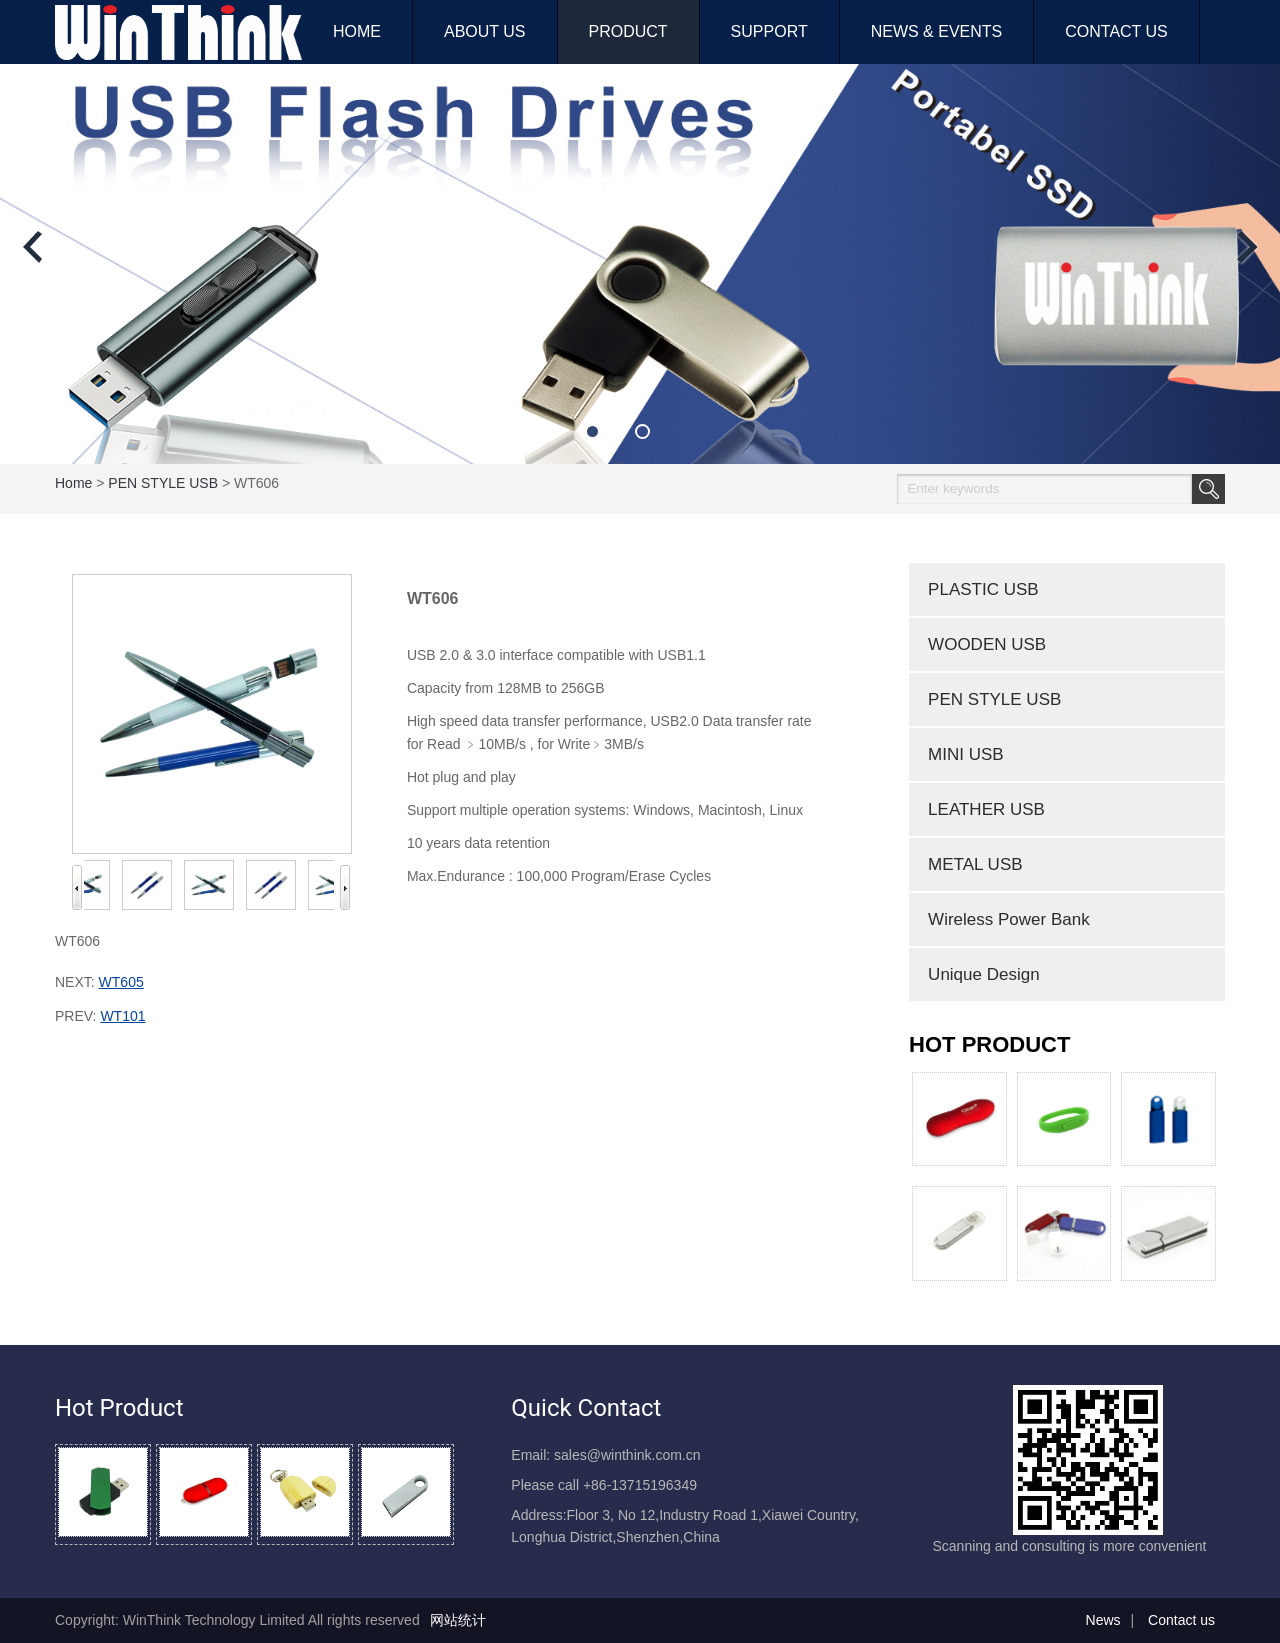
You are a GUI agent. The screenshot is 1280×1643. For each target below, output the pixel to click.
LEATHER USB (986, 809)
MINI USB (966, 754)
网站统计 (458, 1620)
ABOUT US (485, 31)
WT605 (121, 982)
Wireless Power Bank (1009, 919)
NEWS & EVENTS (937, 31)
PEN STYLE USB (163, 483)
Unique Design (984, 974)
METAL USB (975, 864)
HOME (357, 31)
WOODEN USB (987, 644)
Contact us (1181, 1620)
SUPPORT (769, 31)
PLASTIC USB (983, 589)
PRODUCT (628, 31)
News (1103, 1620)
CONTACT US (1116, 31)
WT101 (122, 1016)
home (73, 483)
